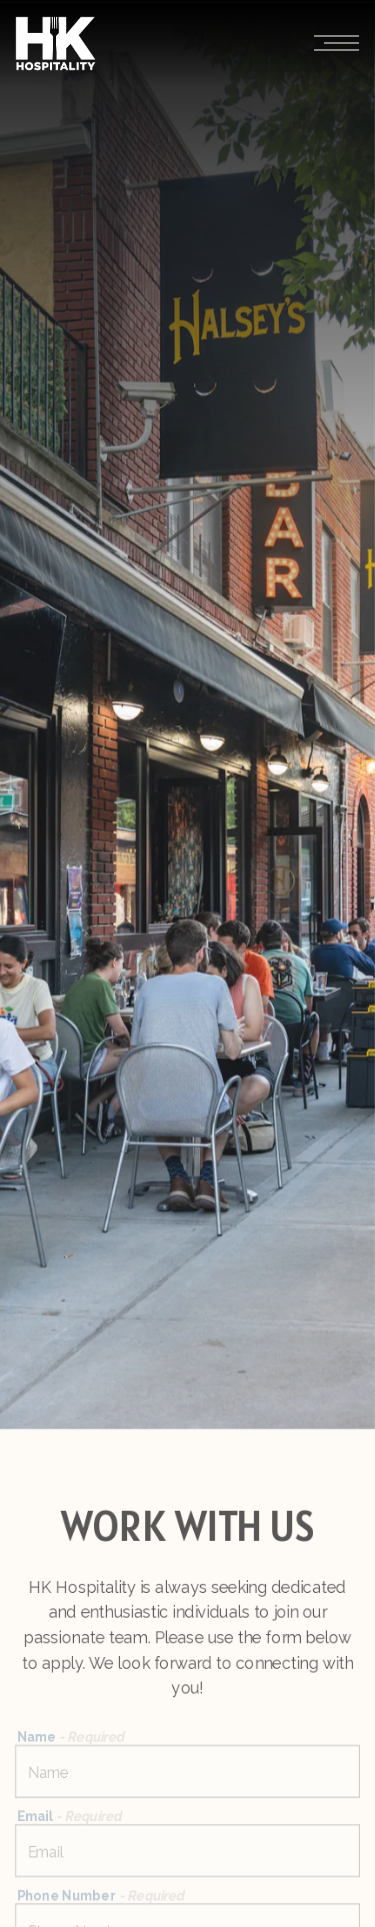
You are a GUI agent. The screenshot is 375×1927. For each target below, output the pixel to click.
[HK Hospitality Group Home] (56, 42)
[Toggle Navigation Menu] (336, 43)
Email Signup (188, 1901)
